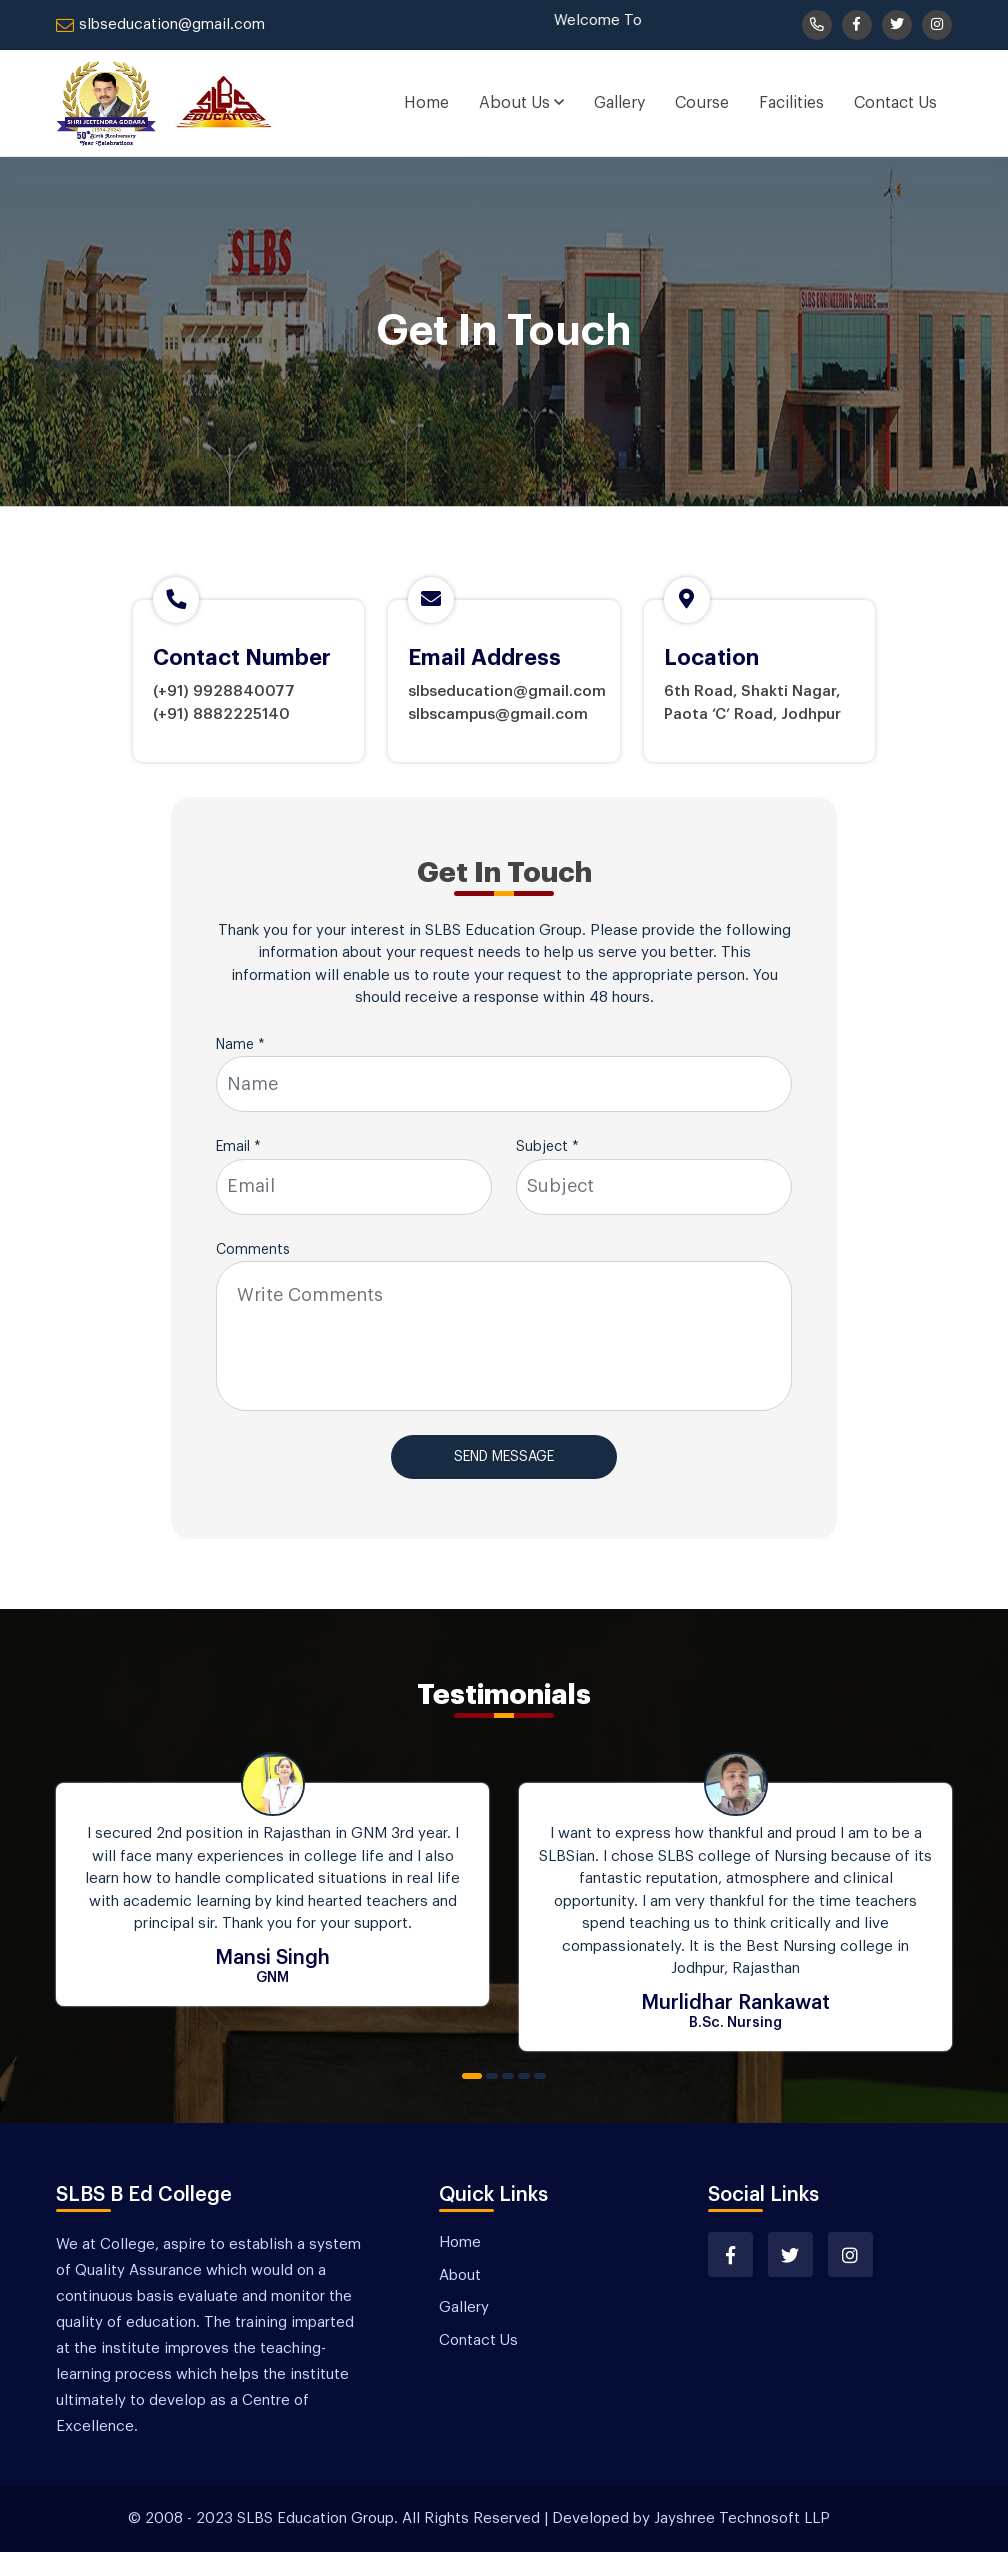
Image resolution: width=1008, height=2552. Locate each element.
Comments (253, 1250)
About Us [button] (521, 102)
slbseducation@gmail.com (160, 25)
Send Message (504, 1457)
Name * (240, 1045)
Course (702, 103)
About (460, 2275)
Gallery (619, 103)
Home (426, 103)
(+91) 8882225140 (221, 714)
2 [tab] (492, 2076)
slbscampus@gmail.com (498, 714)
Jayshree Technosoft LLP (742, 2518)
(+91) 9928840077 (224, 691)
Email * (238, 1147)
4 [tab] (524, 2076)
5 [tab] (540, 2076)
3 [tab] (508, 2076)
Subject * (547, 1147)
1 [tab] (472, 2076)
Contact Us (895, 103)
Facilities (791, 103)
